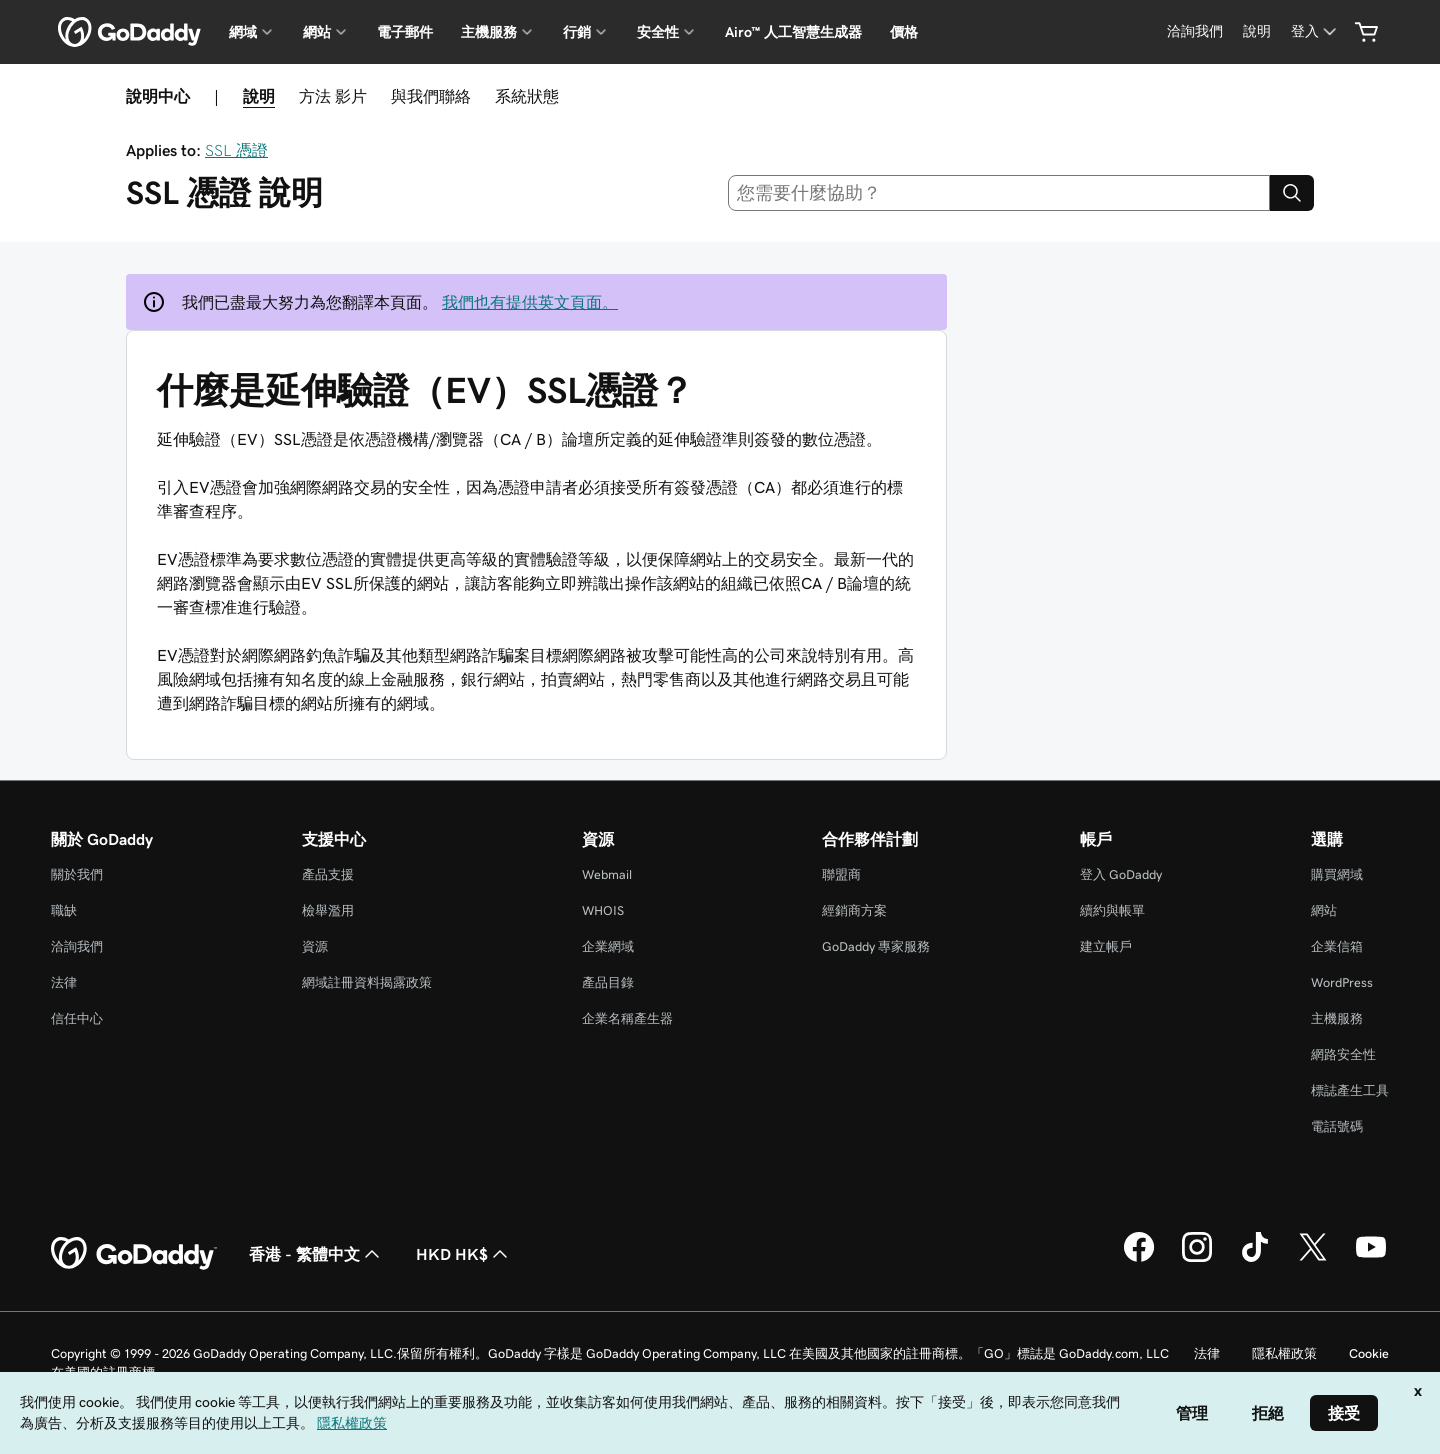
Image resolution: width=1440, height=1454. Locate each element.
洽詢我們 (77, 946)
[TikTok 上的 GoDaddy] (1255, 1259)
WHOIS (603, 910)
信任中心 (77, 1018)
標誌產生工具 (1350, 1090)
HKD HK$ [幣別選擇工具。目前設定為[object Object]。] (464, 1254)
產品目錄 (608, 982)
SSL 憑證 (236, 150)
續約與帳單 (1112, 910)
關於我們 (77, 874)
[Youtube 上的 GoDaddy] (1371, 1259)
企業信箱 (1337, 946)
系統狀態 (527, 96)
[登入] (1315, 31)
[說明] (1257, 31)
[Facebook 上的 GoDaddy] (1139, 1259)
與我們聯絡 (431, 96)
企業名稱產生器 (627, 1018)
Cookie (1369, 1353)
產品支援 (328, 874)
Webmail (607, 874)
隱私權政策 (1284, 1353)
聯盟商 (841, 874)
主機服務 (1337, 1018)
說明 (259, 96)
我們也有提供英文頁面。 (530, 302)
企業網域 (608, 946)
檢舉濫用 (328, 910)
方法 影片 (333, 96)
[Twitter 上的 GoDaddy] (1313, 1259)
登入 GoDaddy (1121, 874)
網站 (1324, 910)
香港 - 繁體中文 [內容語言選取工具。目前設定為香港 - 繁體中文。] (316, 1254)
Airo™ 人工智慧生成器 (793, 32)
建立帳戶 (1106, 946)
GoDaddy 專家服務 (876, 946)
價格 (904, 32)
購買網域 (1337, 874)
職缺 (64, 910)
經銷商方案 (854, 910)
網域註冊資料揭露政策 (367, 982)
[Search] (1292, 193)
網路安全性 (1343, 1054)
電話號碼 (1337, 1126)
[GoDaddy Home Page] (134, 1254)
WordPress (1342, 982)
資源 (315, 946)
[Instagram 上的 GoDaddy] (1197, 1259)
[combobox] (999, 193)
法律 (64, 982)
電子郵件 (405, 32)
